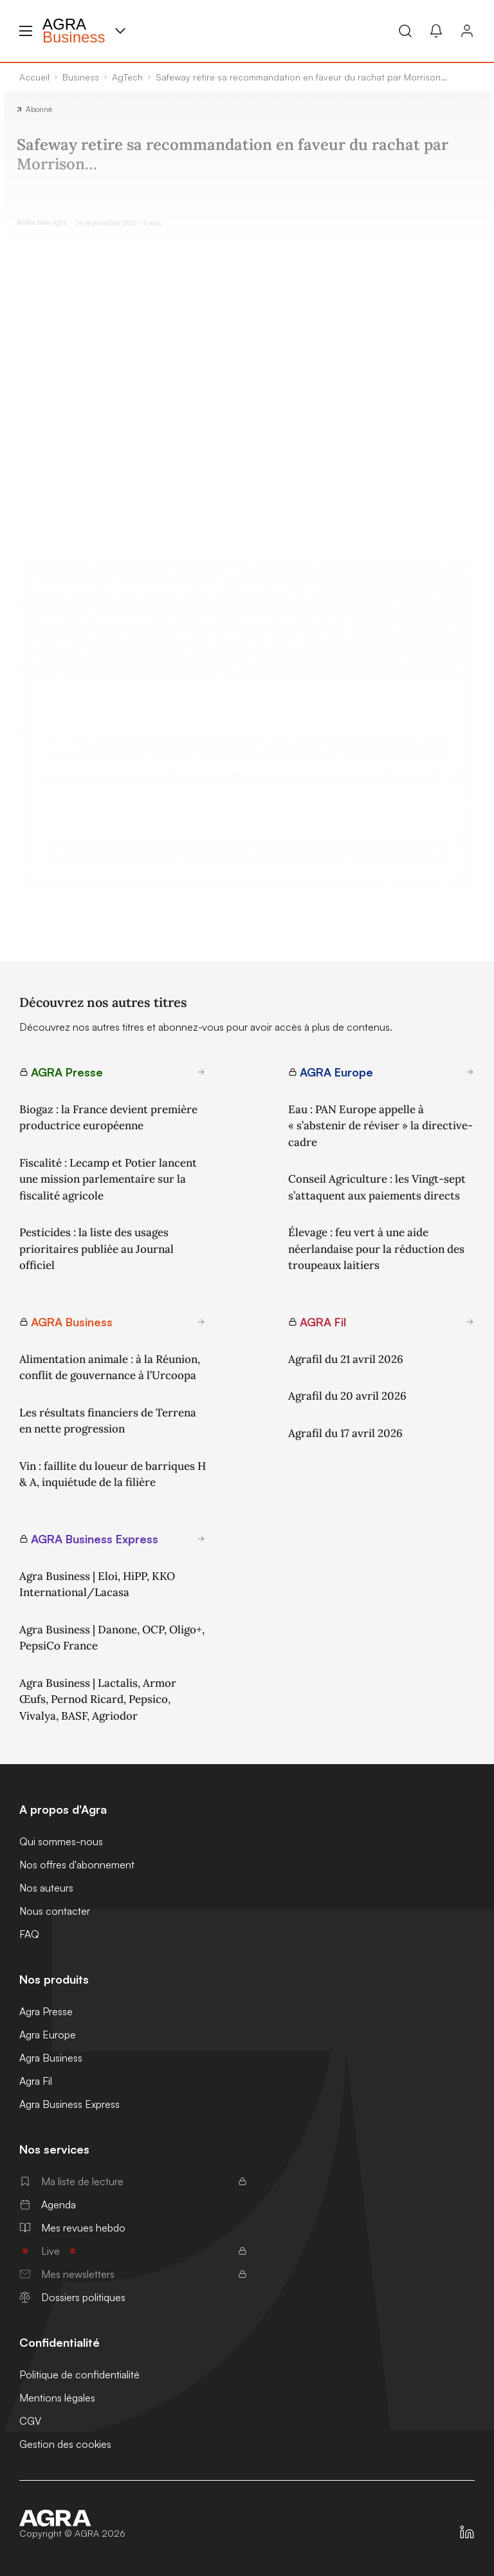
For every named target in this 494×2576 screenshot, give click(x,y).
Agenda (47, 2204)
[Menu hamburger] (25, 31)
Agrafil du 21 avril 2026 (345, 1359)
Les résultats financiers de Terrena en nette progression (107, 1421)
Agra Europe (47, 2034)
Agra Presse (46, 2011)
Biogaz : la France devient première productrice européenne (108, 1117)
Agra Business (50, 2057)
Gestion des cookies (65, 2444)
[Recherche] (405, 31)
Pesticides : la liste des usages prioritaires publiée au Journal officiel (96, 1248)
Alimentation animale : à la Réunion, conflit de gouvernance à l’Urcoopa (109, 1367)
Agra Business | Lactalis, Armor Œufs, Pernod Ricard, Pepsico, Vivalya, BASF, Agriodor (97, 1699)
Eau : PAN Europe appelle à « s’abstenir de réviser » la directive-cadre (380, 1125)
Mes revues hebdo (72, 2227)
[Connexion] (467, 31)
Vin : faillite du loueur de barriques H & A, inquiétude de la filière (112, 1474)
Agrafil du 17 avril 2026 (345, 1433)
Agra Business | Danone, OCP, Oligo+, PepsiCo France (112, 1637)
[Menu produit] (120, 31)
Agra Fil (35, 2080)
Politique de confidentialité (79, 2374)
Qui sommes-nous (61, 1841)
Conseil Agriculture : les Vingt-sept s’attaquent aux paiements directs (377, 1187)
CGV (30, 2420)
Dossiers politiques (72, 2297)
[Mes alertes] (436, 31)
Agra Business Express (69, 2104)
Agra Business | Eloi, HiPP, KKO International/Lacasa (97, 1584)
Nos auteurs (46, 1887)
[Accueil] (72, 2518)
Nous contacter (54, 1910)
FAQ (29, 1934)
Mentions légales (57, 2397)
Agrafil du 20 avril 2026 (347, 1396)
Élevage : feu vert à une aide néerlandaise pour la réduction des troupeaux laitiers (376, 1248)
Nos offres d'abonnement (76, 1864)
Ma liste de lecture (133, 2181)
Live (133, 2250)
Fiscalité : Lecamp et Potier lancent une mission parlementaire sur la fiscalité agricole (108, 1179)
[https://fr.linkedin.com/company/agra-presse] (467, 2532)
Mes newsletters (133, 2274)
